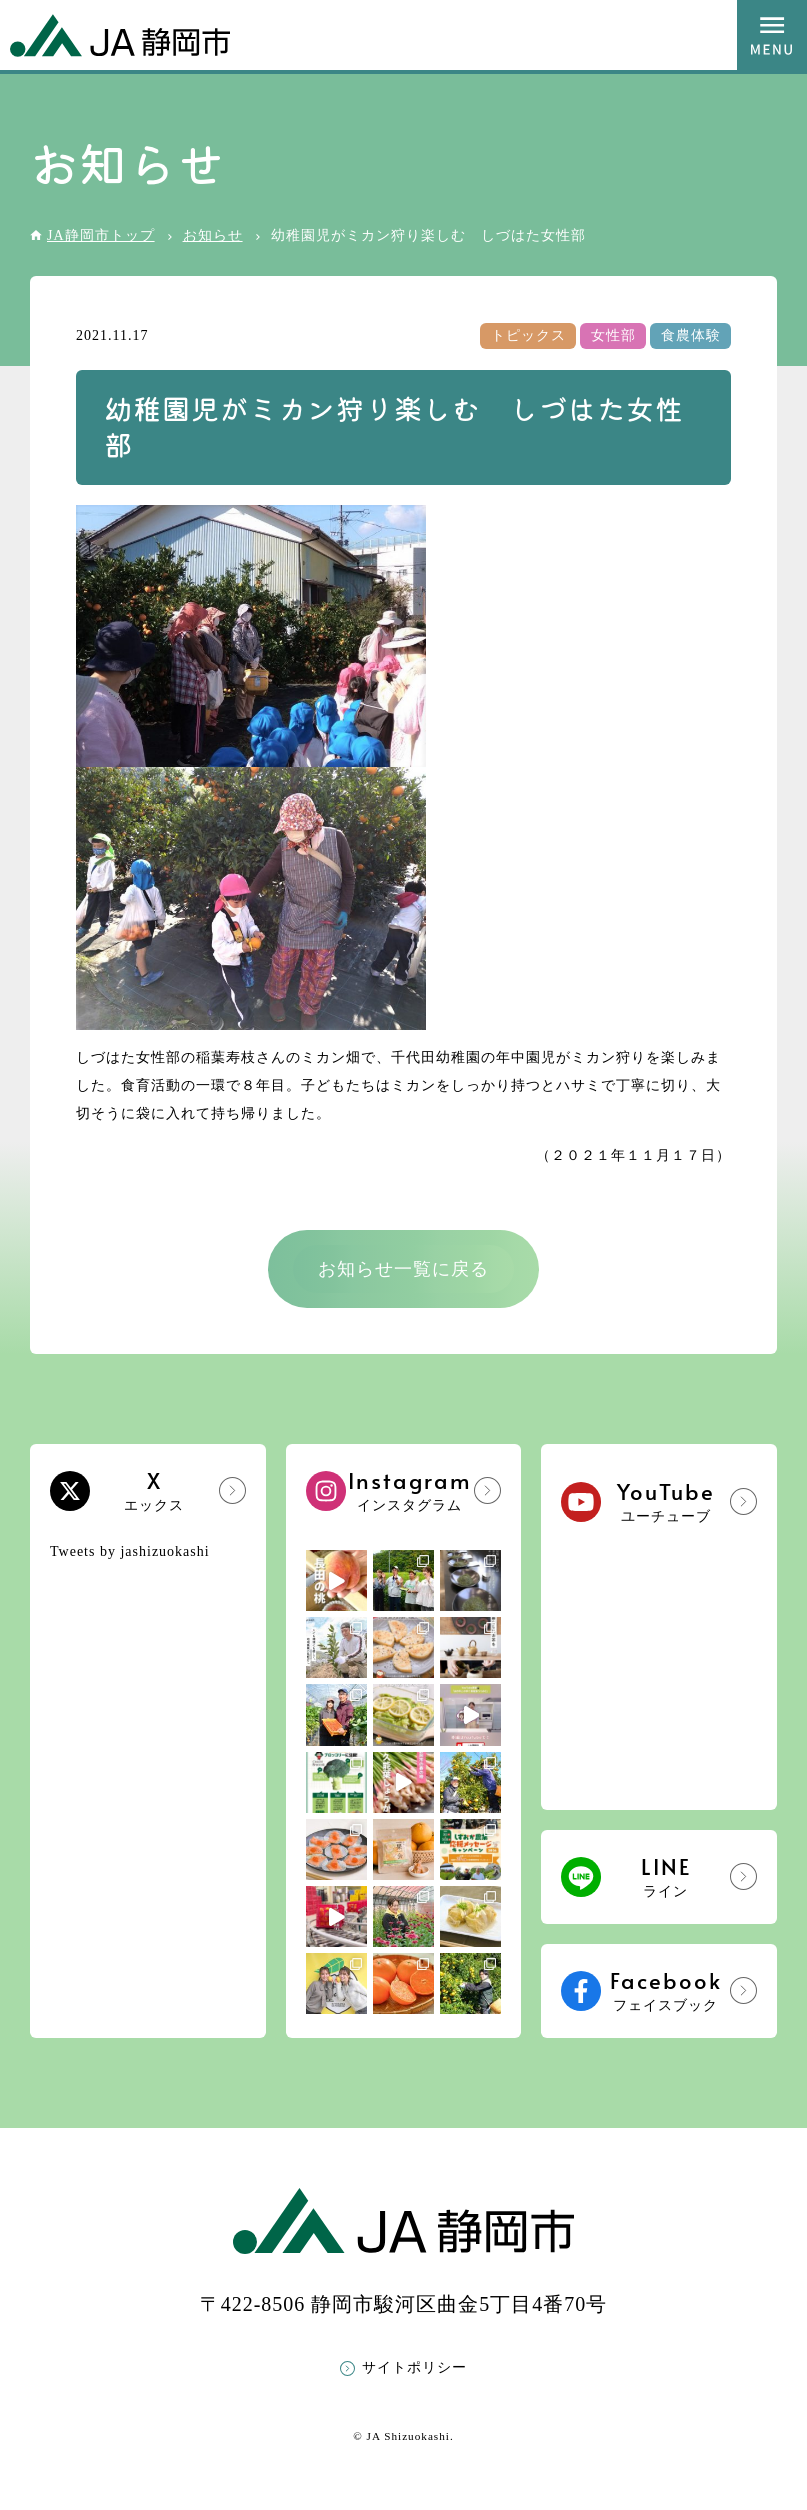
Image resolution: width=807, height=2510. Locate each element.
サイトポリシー (414, 2367)
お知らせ (213, 235)
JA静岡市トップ (101, 235)
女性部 (613, 335)
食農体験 (691, 335)
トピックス (528, 335)
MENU (772, 35)
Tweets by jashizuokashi (130, 1551)
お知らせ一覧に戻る (403, 1269)
